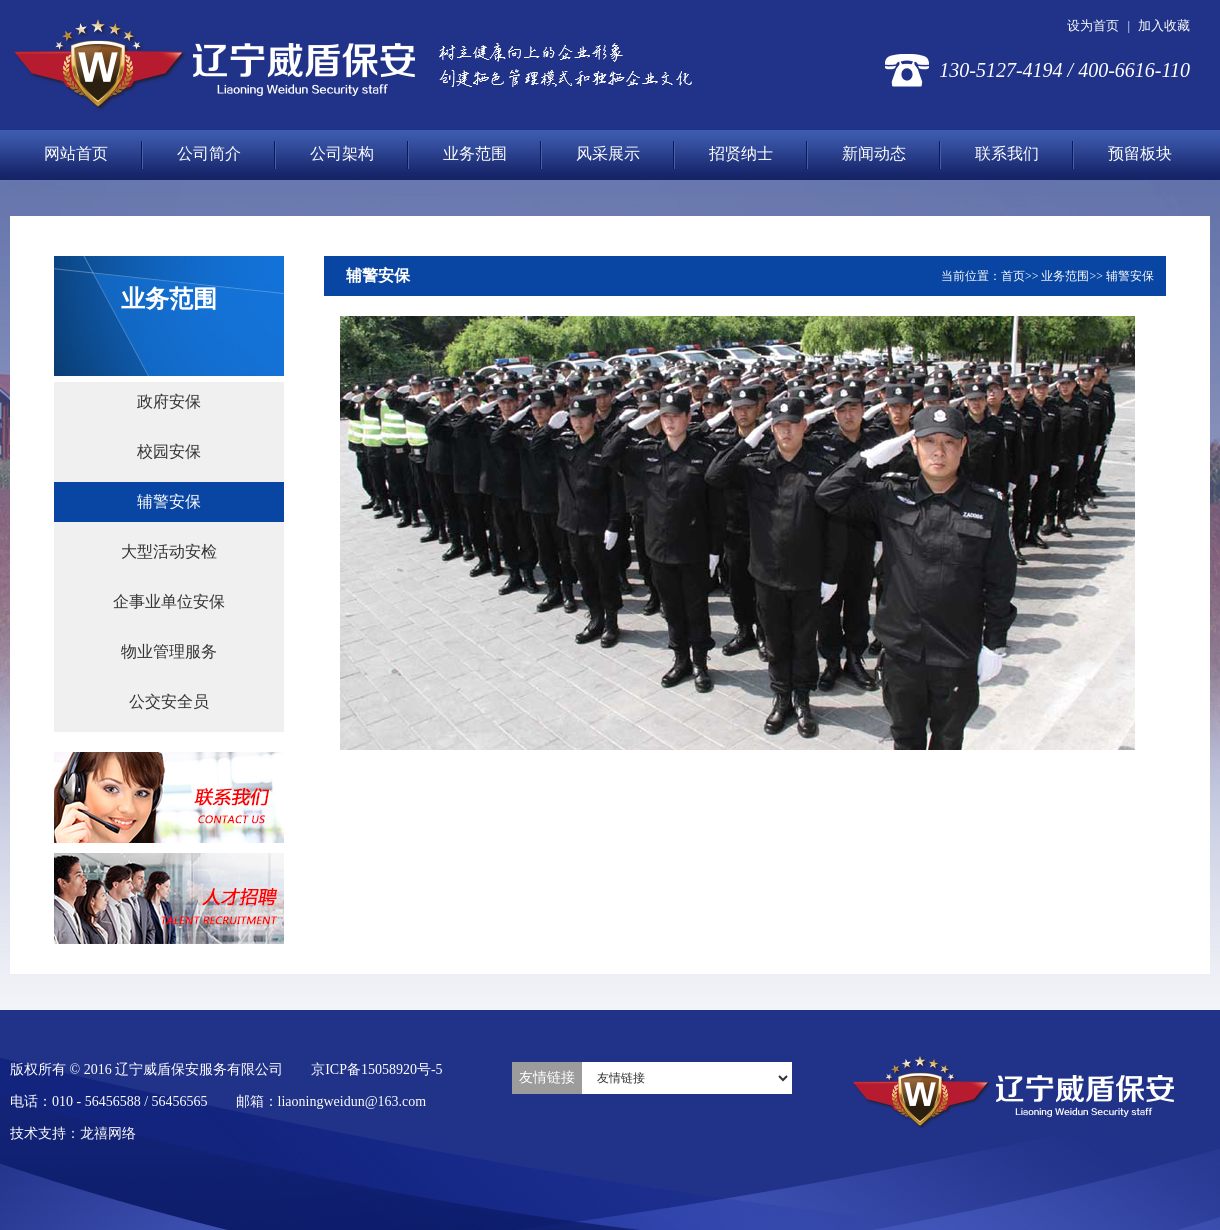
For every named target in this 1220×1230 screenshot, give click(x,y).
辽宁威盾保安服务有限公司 (214, 65)
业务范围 (475, 153)
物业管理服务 (169, 651)
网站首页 (76, 153)
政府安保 (169, 401)
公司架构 (342, 153)
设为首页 (1093, 25)
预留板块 (1140, 153)
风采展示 (608, 153)
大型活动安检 (169, 551)
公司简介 (209, 153)
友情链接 (547, 1077)
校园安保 (169, 451)
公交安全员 (169, 701)
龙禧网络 (108, 1133)
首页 (1013, 276)
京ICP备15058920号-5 (376, 1069)
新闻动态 (874, 153)
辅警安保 (169, 501)
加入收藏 (1164, 25)
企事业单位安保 (169, 601)
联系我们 (1007, 153)
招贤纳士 (741, 153)
